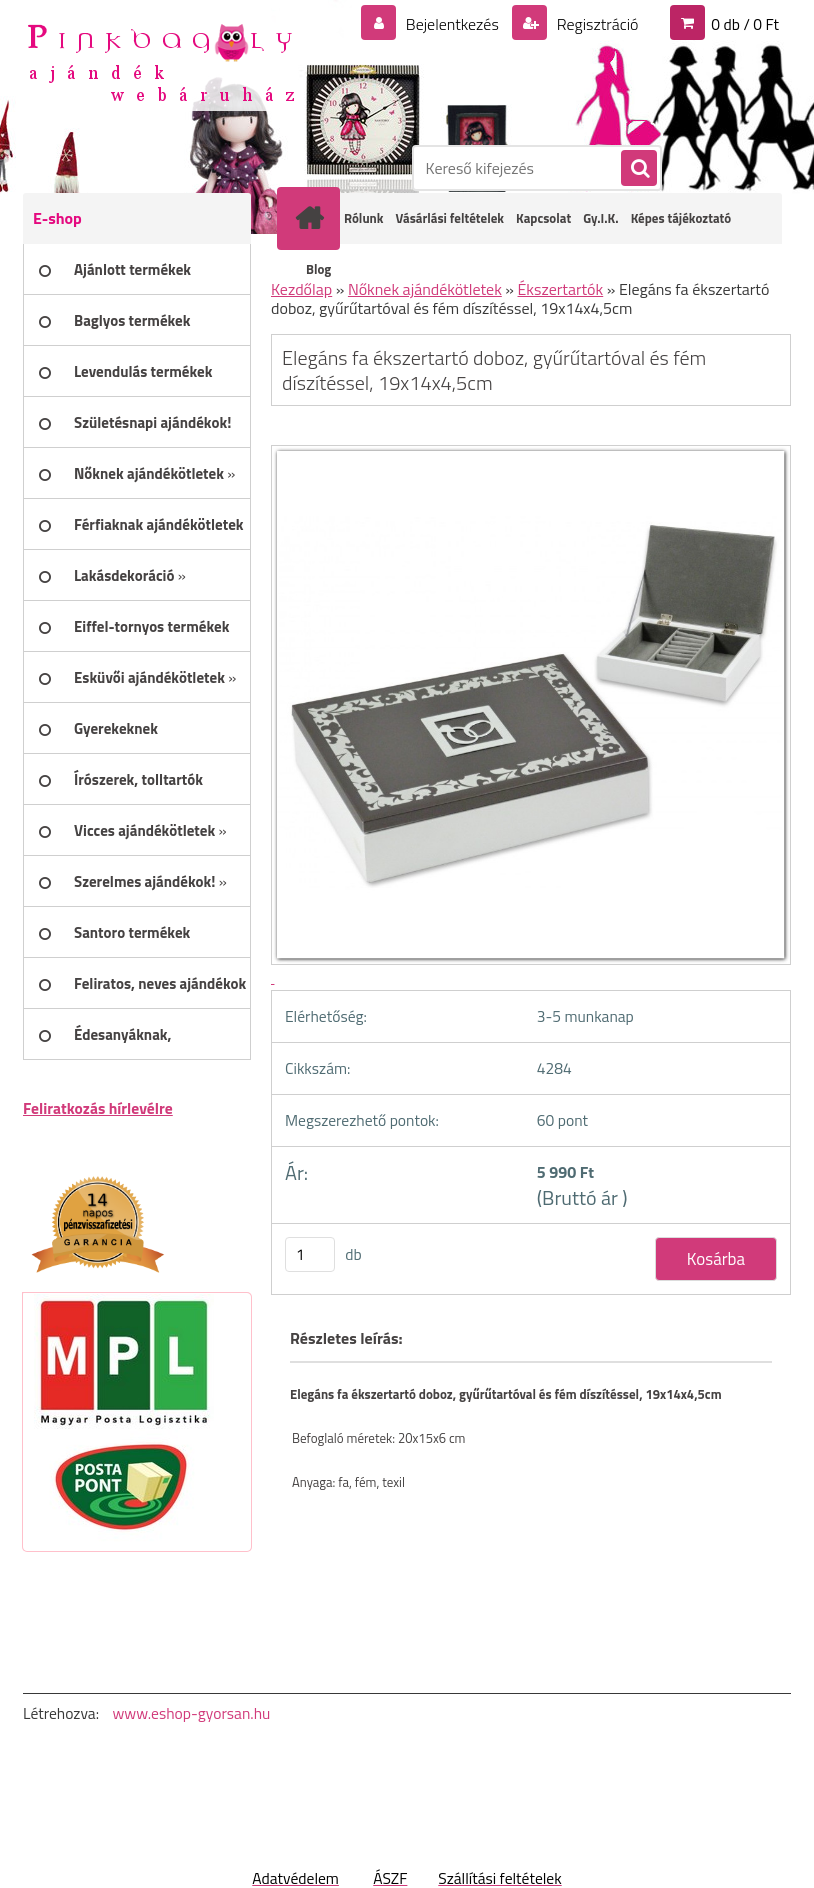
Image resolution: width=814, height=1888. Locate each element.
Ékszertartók (561, 289)
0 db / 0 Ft (745, 24)
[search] (638, 169)
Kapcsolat (543, 218)
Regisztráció (595, 24)
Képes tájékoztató (681, 218)
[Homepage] (313, 218)
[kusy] (310, 1254)
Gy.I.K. (600, 218)
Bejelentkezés (452, 24)
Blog (318, 269)
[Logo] (160, 61)
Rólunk (363, 218)
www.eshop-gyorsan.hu (191, 1713)
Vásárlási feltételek (449, 218)
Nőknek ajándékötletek (425, 289)
